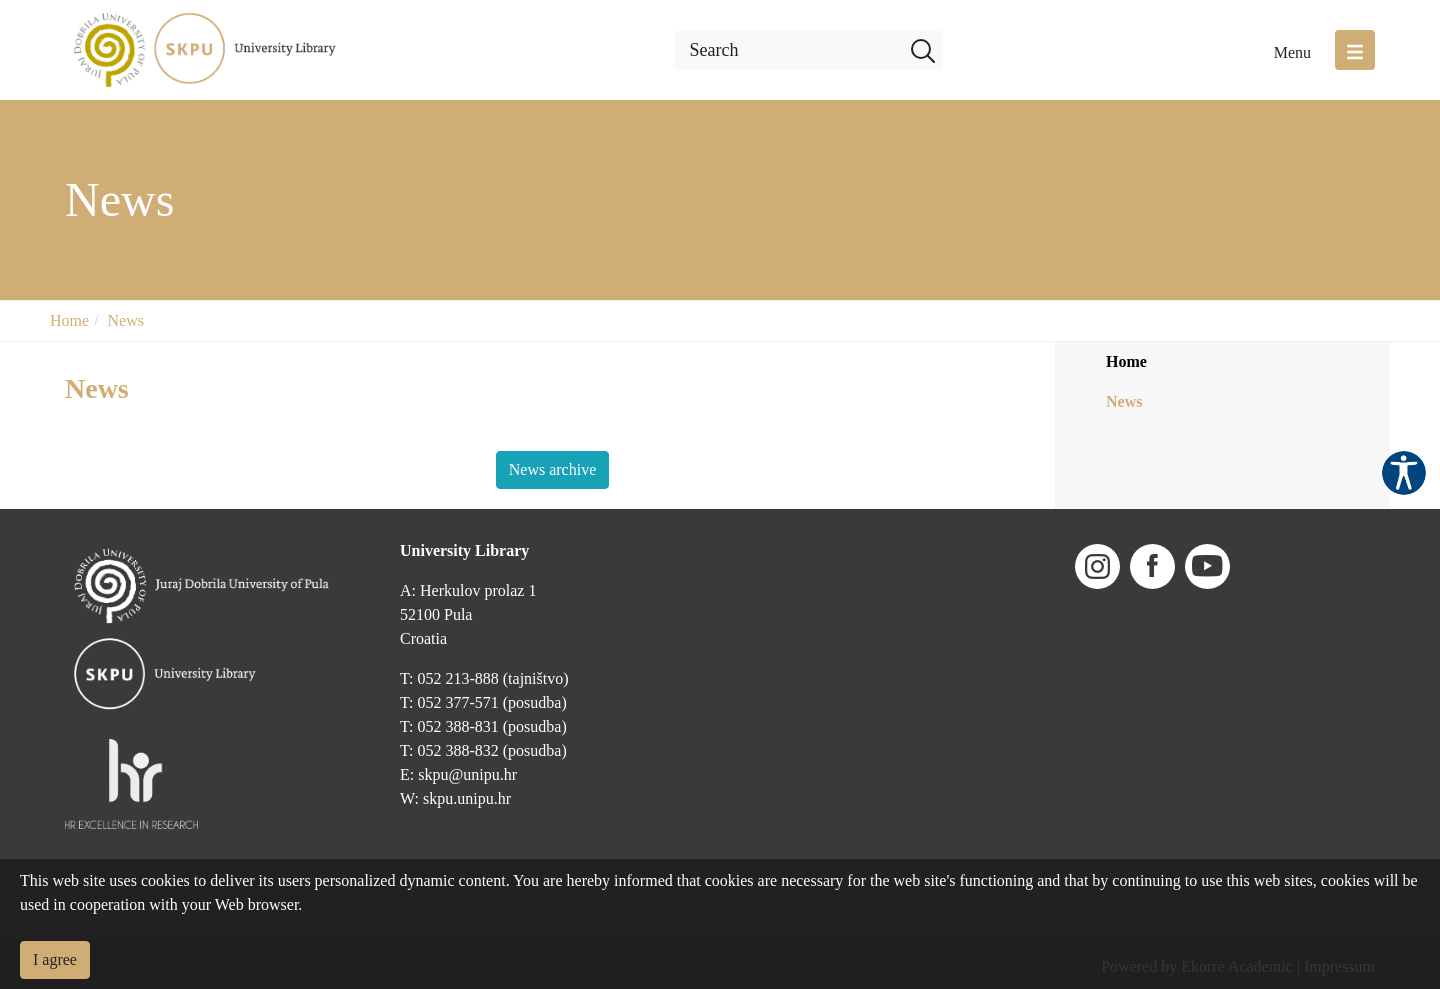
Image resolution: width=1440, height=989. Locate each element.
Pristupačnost (1404, 473)
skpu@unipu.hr (467, 774)
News (126, 320)
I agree (55, 959)
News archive (553, 469)
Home (69, 320)
